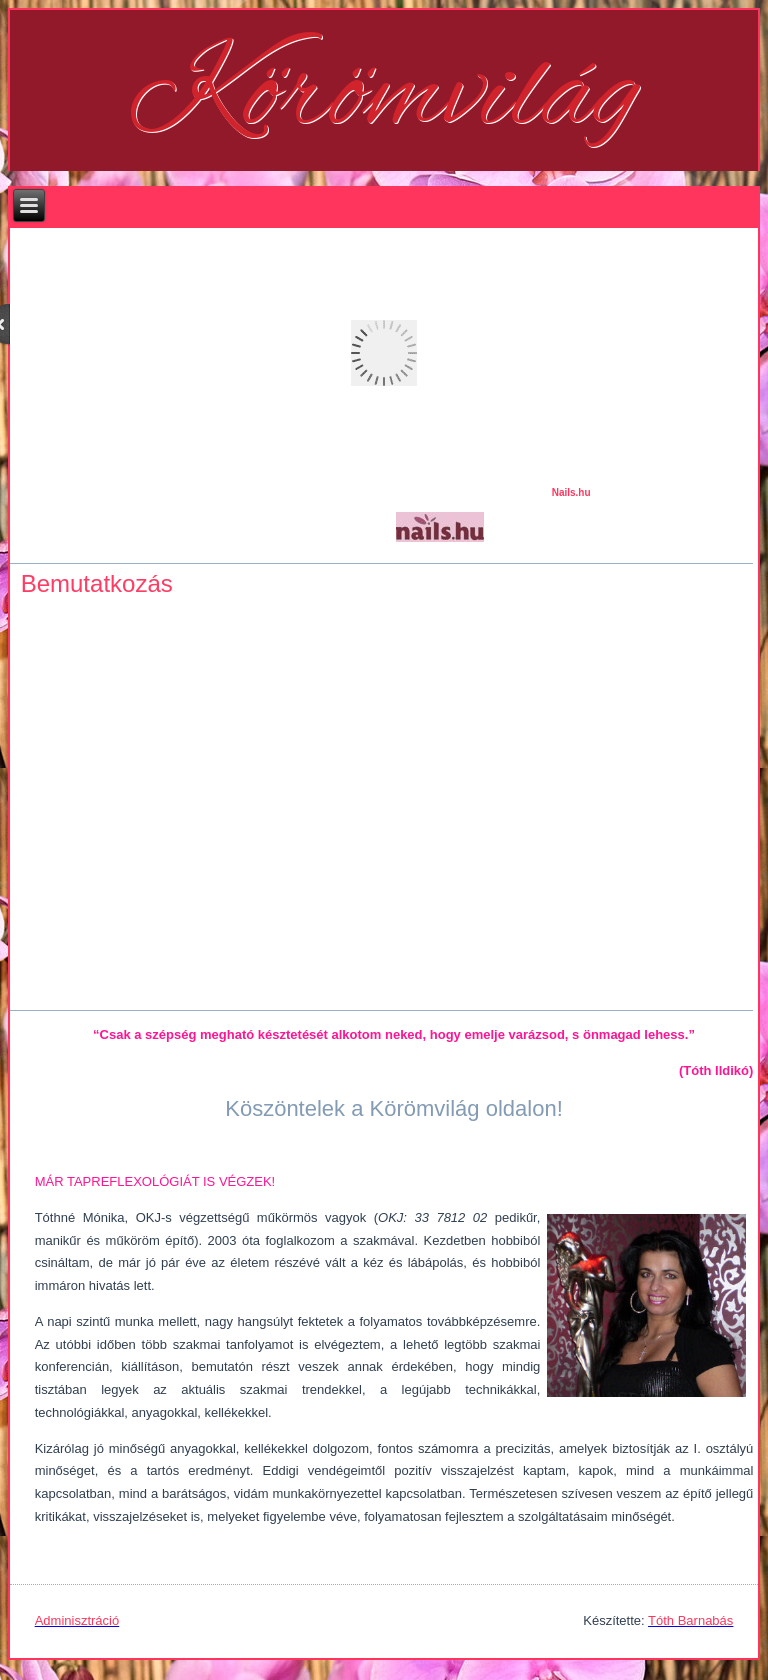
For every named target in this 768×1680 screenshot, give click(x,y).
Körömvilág (384, 97)
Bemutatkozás (97, 583)
